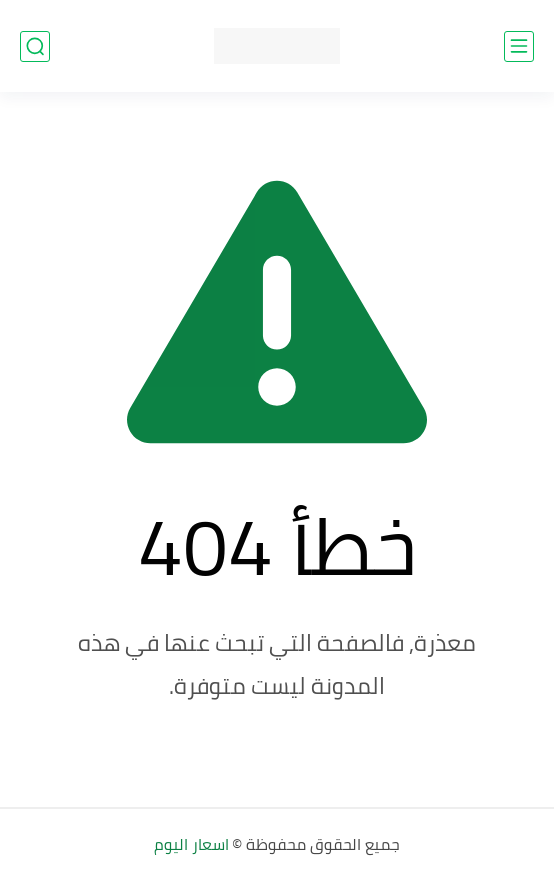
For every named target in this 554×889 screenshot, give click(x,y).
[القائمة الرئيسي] (519, 46)
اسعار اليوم (191, 844)
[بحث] (35, 46)
